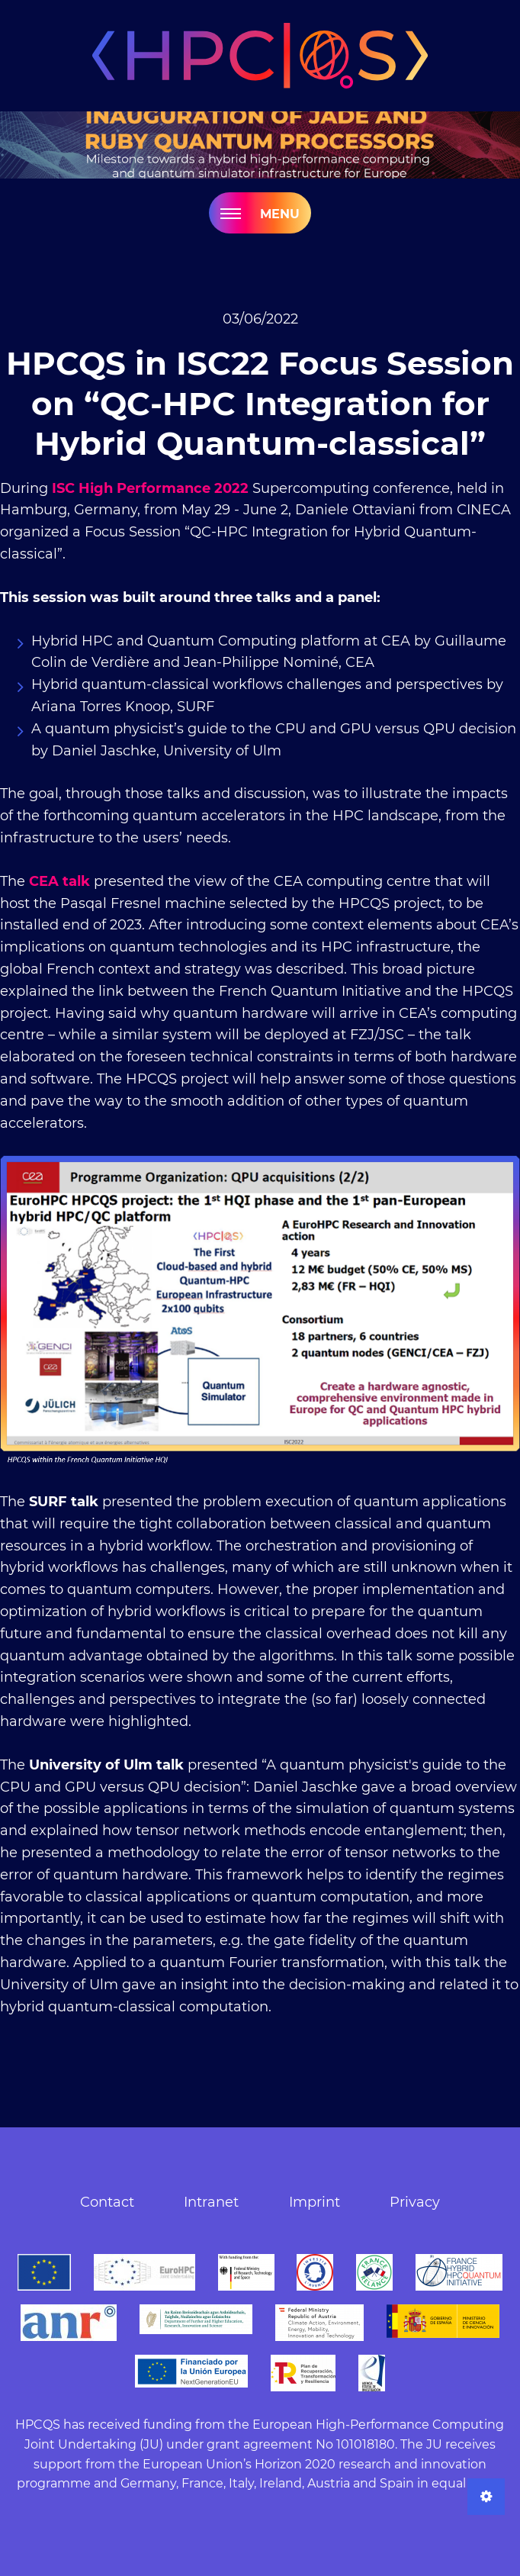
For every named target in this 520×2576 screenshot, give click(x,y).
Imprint (314, 2202)
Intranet (211, 2202)
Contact (107, 2202)
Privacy (415, 2202)
